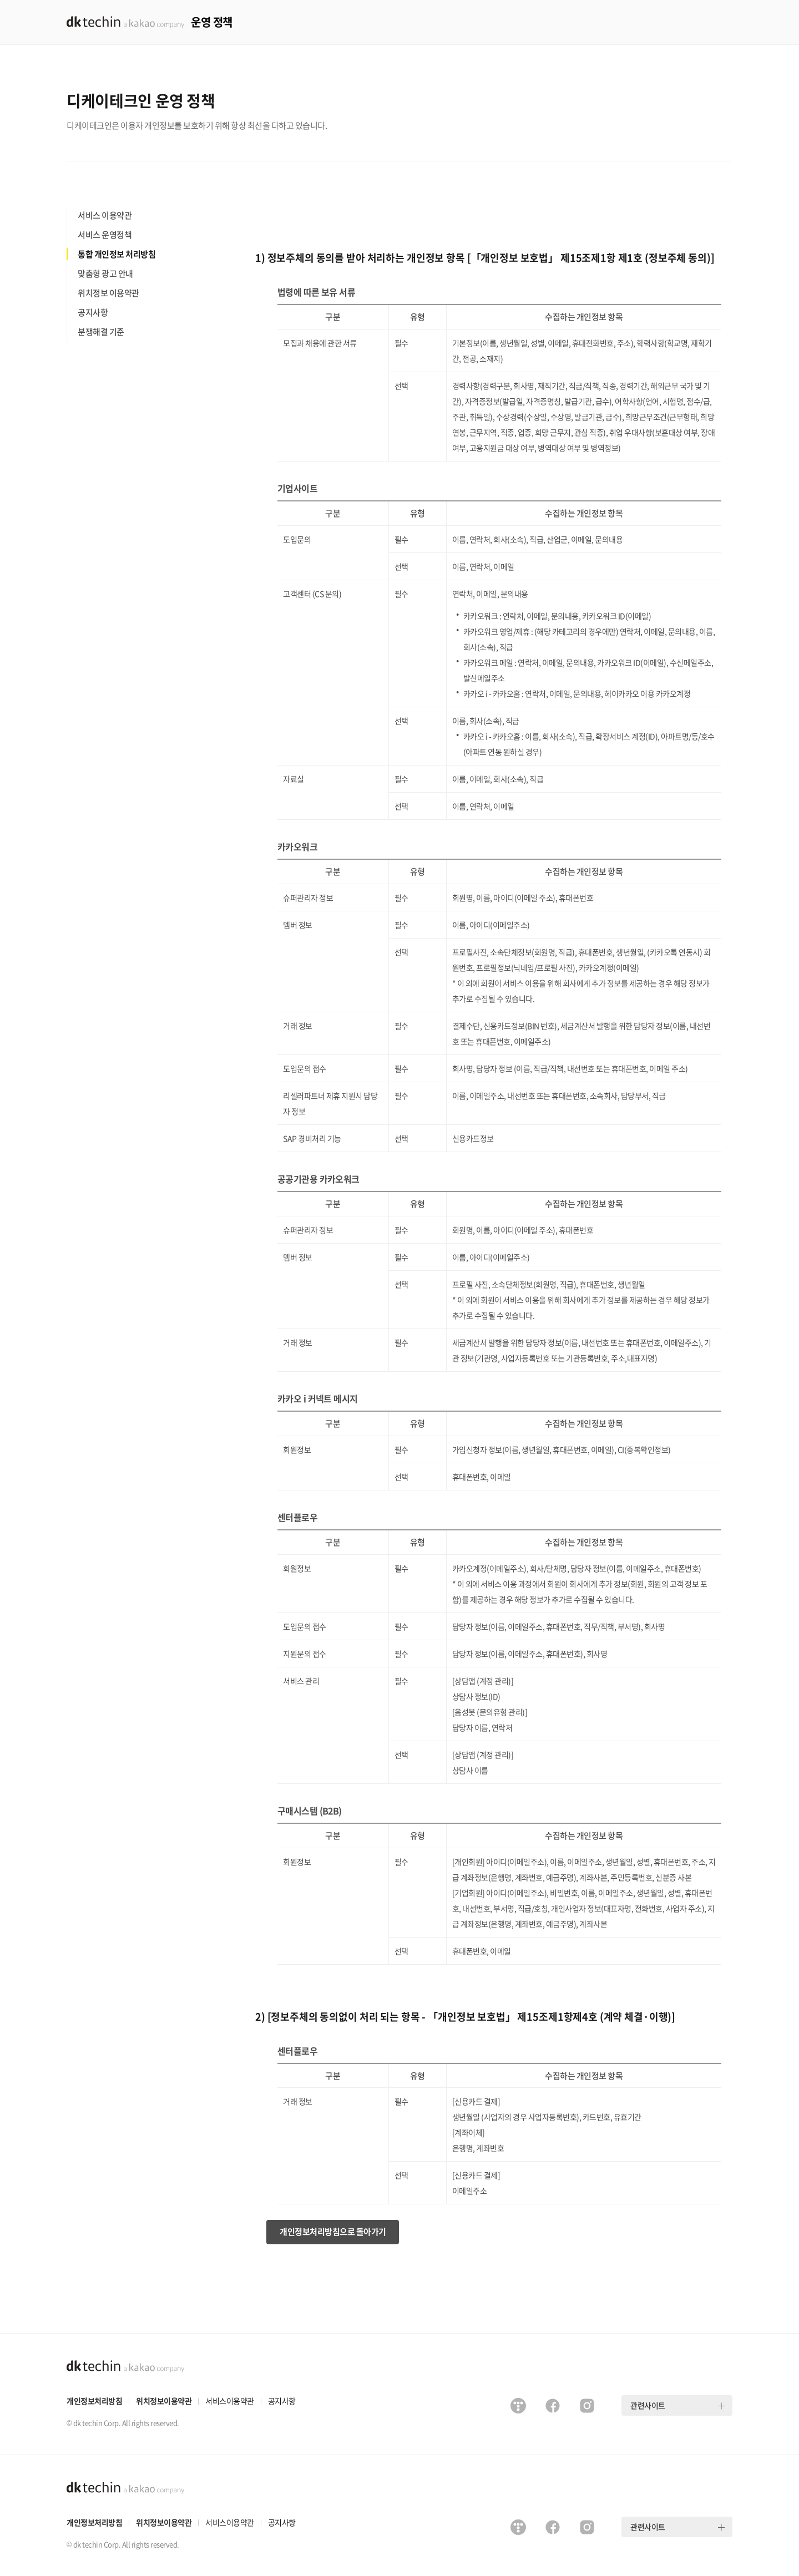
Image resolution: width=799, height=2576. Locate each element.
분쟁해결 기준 (101, 332)
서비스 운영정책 (105, 235)
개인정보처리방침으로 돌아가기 (333, 2231)
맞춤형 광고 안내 (105, 273)
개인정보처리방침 (94, 2400)
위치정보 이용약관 (108, 293)
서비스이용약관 (229, 2400)
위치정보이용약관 (163, 2400)
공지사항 (93, 312)
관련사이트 (647, 2405)
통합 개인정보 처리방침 (116, 254)
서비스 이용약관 (105, 215)
